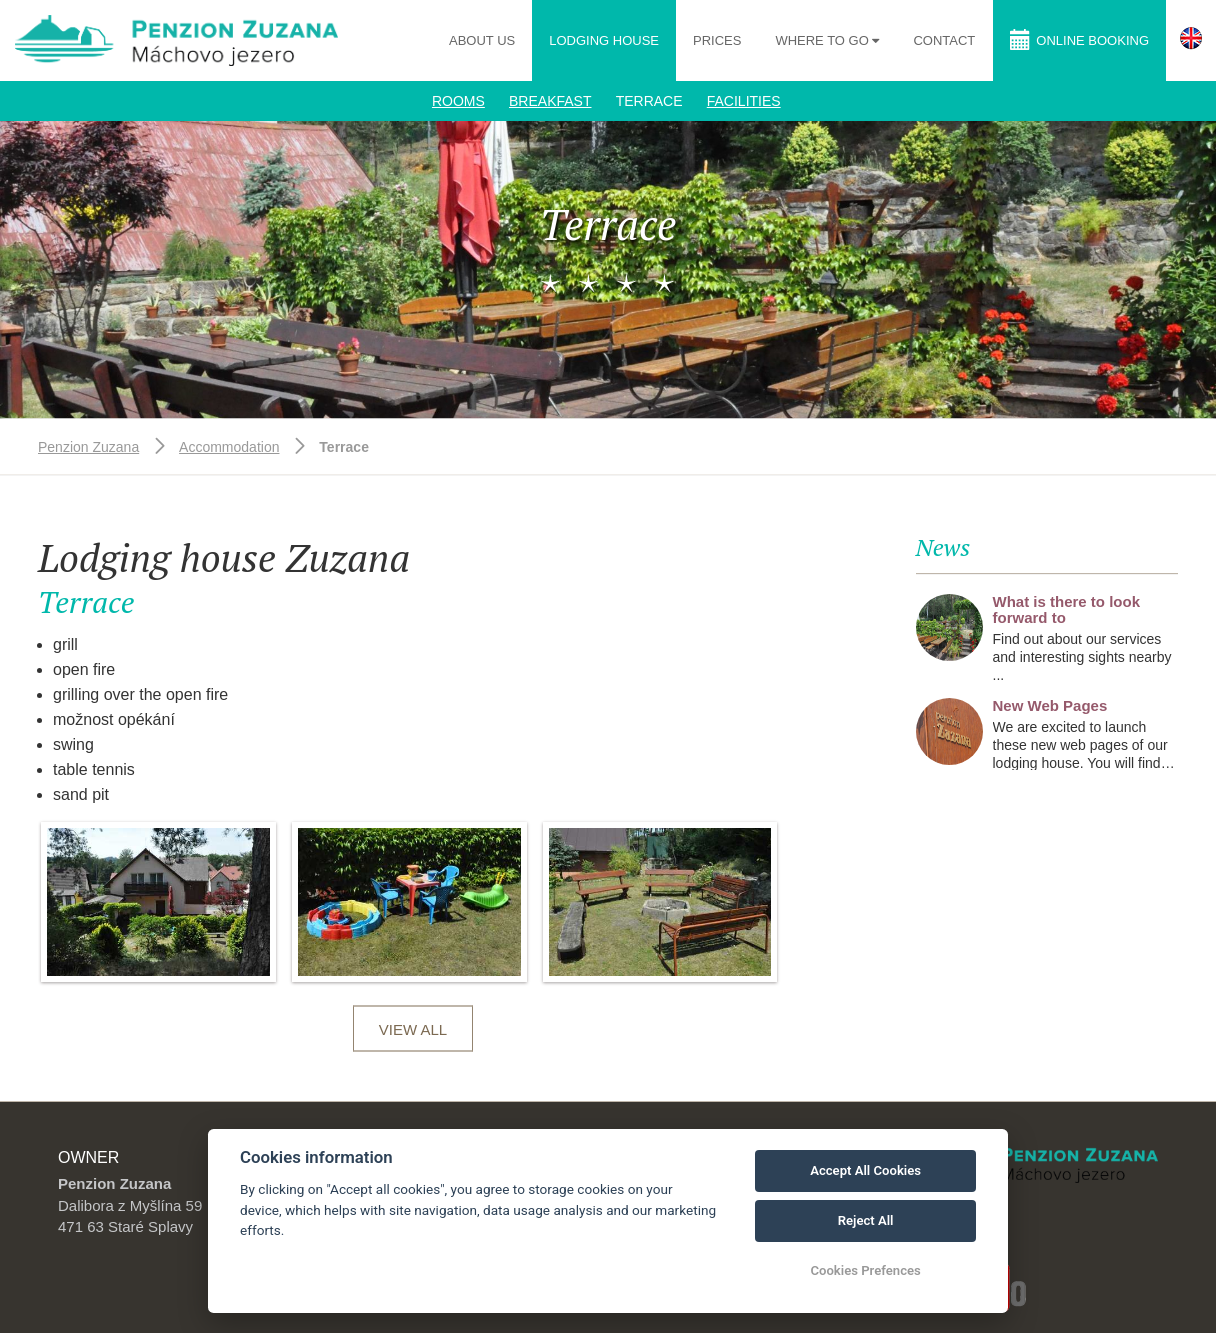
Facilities (744, 101)
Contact (944, 40)
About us (482, 40)
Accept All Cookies (865, 1170)
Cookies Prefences (865, 1270)
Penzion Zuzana (88, 447)
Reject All (866, 1220)
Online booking (1079, 39)
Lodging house (604, 40)
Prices (717, 40)
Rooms (458, 101)
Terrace (649, 101)
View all (413, 1029)
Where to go (823, 40)
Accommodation (229, 447)
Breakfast (550, 101)
